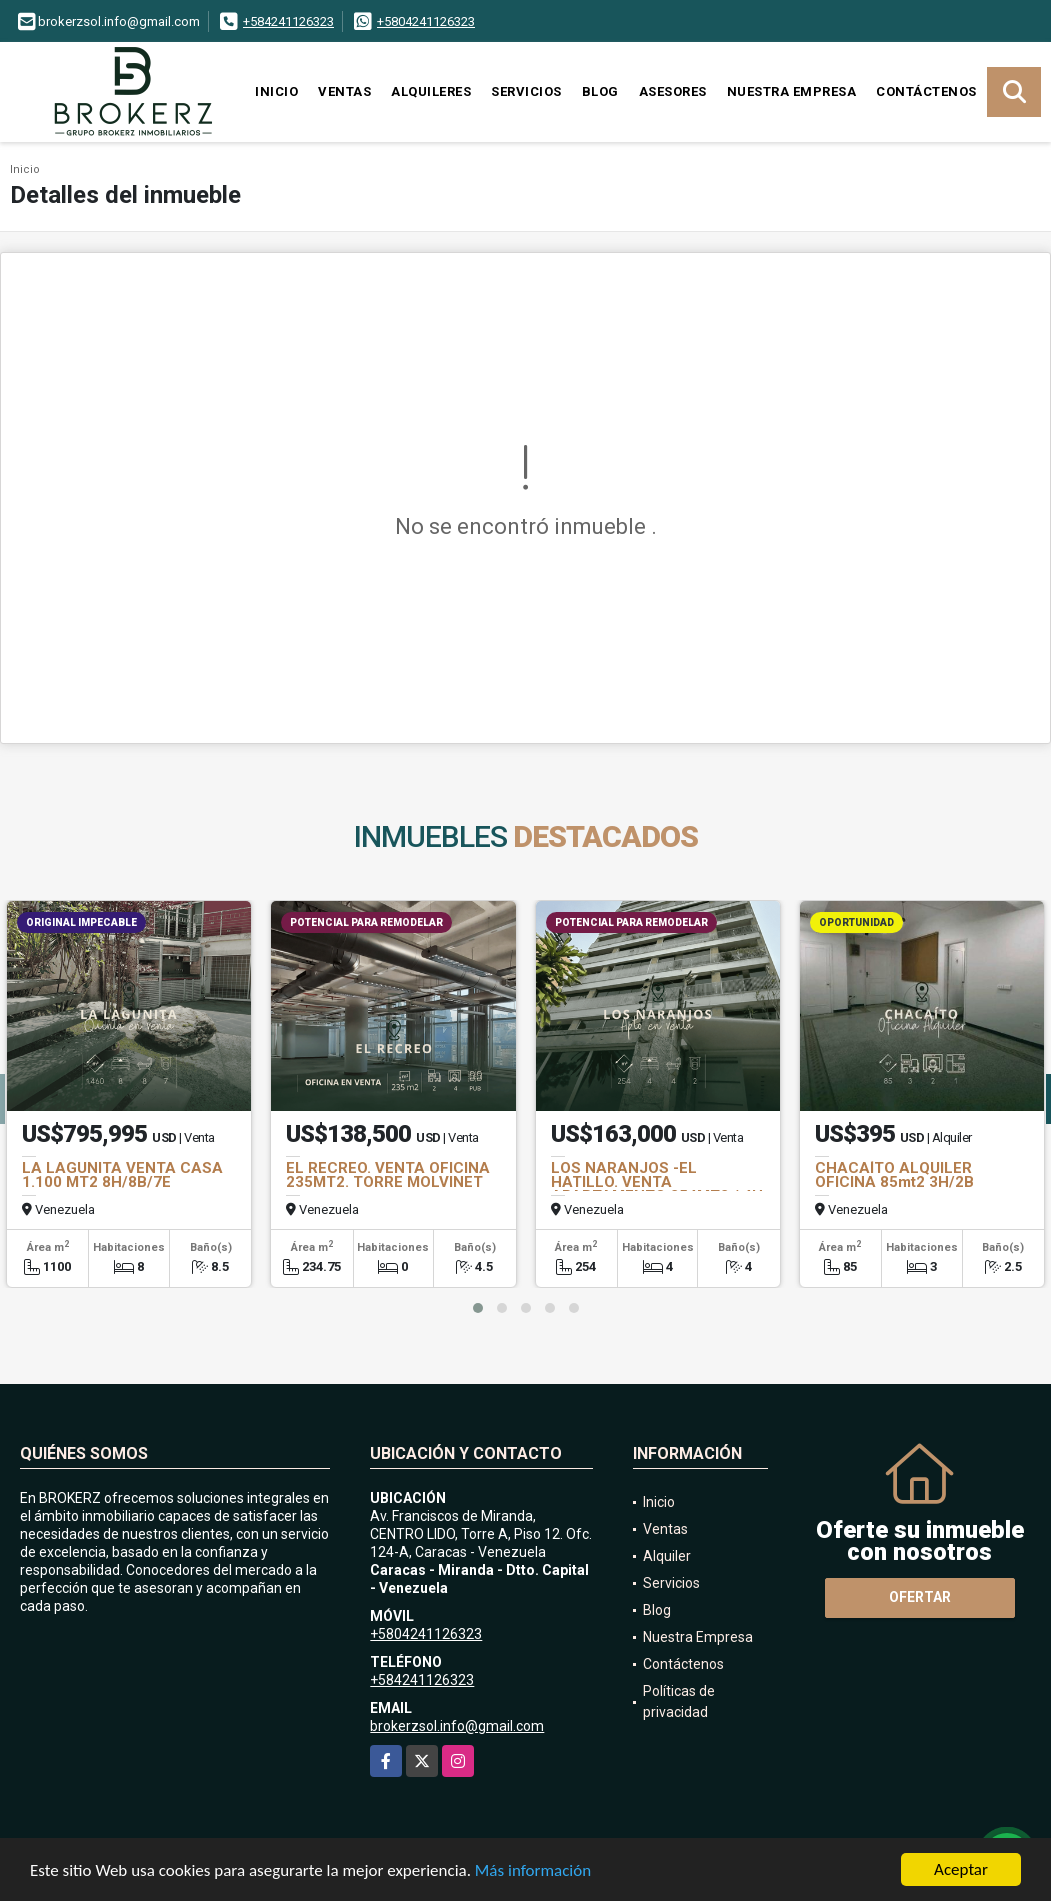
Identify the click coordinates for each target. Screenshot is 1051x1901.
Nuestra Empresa (792, 91)
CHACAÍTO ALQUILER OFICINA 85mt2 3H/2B (894, 1175)
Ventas (344, 91)
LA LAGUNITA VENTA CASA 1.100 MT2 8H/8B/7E (122, 1175)
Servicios (526, 91)
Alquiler (667, 1556)
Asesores (673, 91)
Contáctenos (926, 91)
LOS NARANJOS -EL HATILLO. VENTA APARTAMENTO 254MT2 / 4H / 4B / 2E (657, 1189)
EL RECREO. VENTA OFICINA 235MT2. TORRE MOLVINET (388, 1175)
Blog (600, 91)
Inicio (276, 91)
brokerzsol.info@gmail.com (457, 1726)
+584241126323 (288, 21)
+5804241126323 (426, 21)
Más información (533, 1872)
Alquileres (431, 91)
